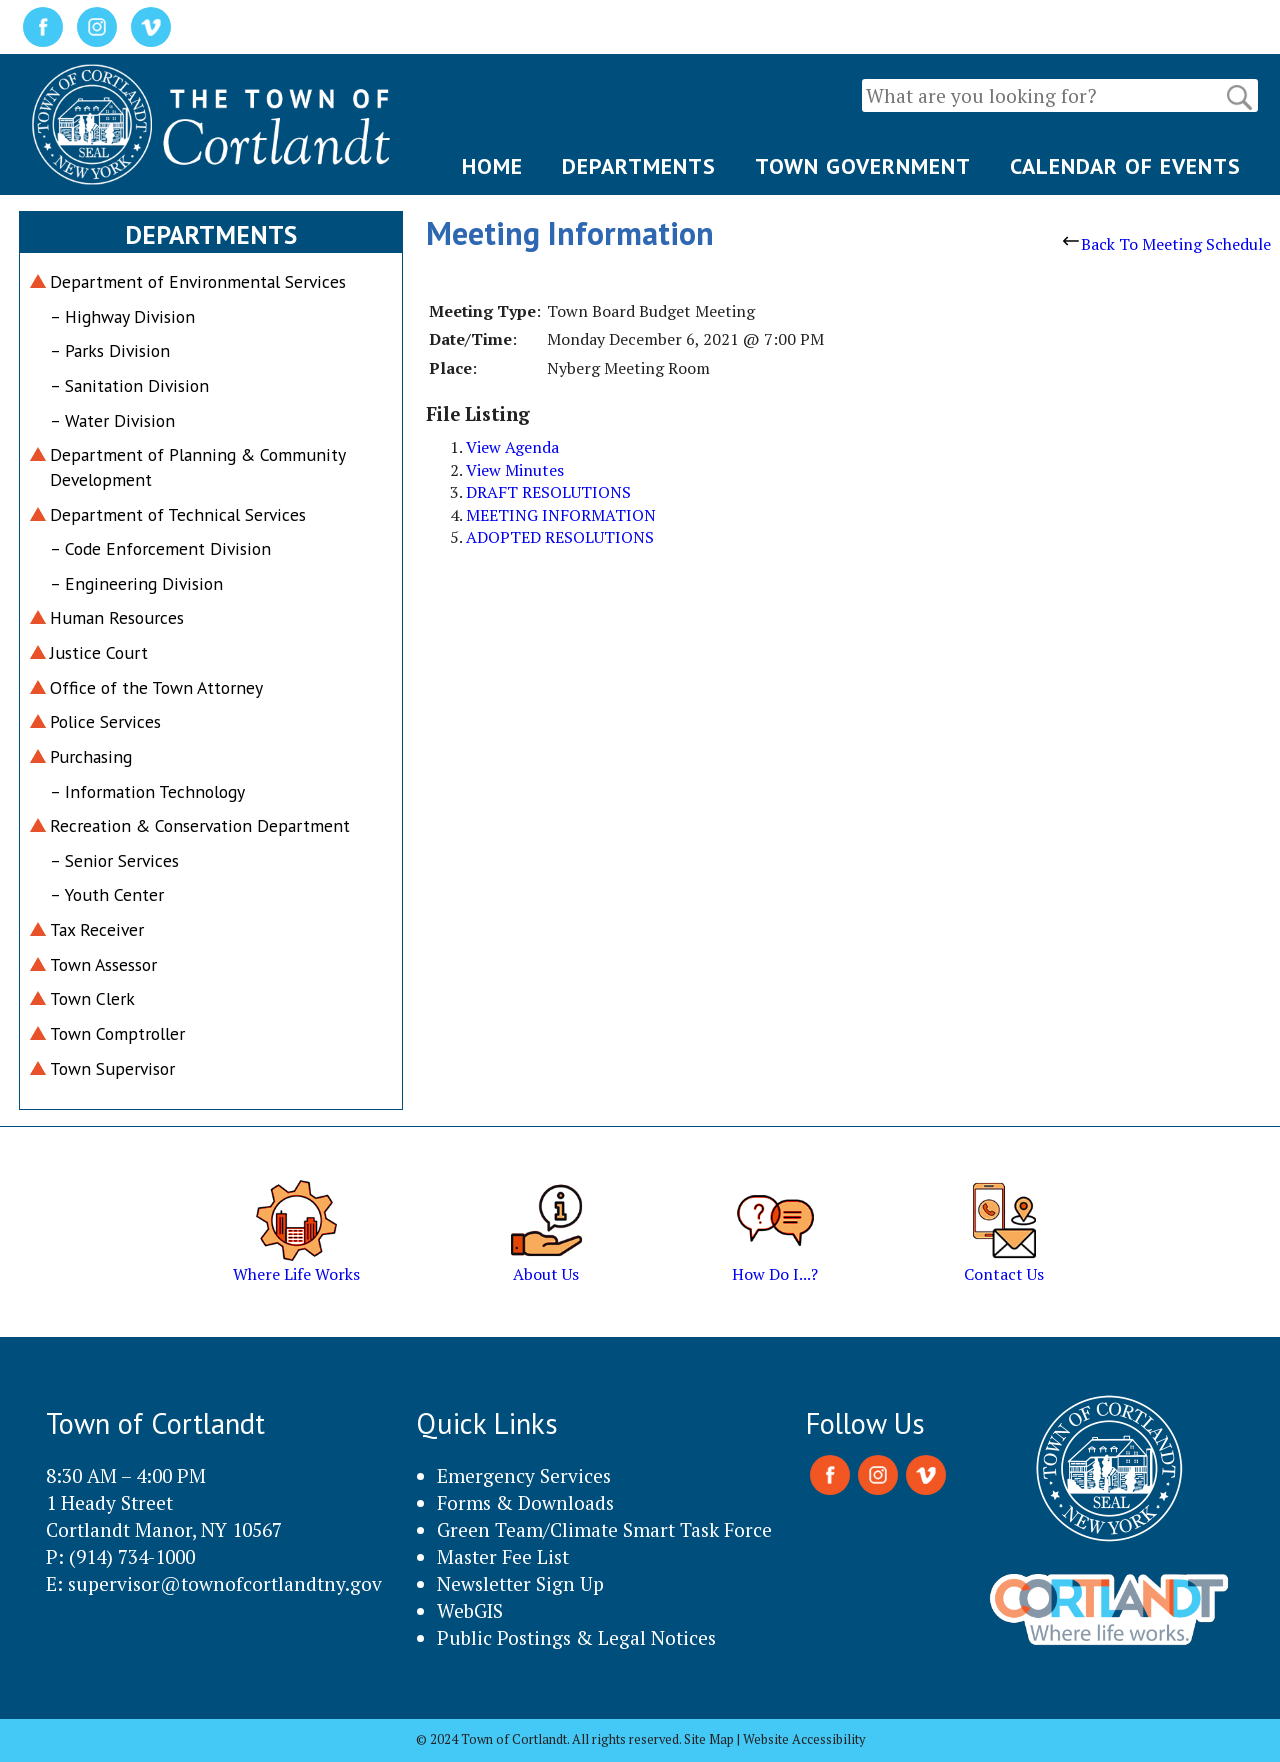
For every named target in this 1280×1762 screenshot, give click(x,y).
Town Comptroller (117, 1033)
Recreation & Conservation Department (200, 825)
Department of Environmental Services (198, 281)
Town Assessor (103, 964)
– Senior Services (114, 860)
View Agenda (512, 447)
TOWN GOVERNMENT (863, 166)
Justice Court (99, 652)
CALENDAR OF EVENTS (1125, 166)
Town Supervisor (112, 1068)
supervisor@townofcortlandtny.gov (225, 1583)
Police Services (105, 721)
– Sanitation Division (129, 385)
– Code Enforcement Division (160, 548)
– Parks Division (110, 350)
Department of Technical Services (178, 514)
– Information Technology (147, 791)
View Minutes (515, 470)
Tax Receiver (97, 929)
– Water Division (112, 420)
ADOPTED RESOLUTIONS (560, 537)
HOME (492, 166)
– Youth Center (107, 894)
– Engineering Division (136, 583)
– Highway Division (122, 316)
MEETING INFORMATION (561, 515)
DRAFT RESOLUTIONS (548, 492)
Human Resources (117, 617)
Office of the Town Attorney (156, 687)
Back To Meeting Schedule (1167, 244)
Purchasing (91, 756)
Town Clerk (92, 998)
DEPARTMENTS (639, 166)
